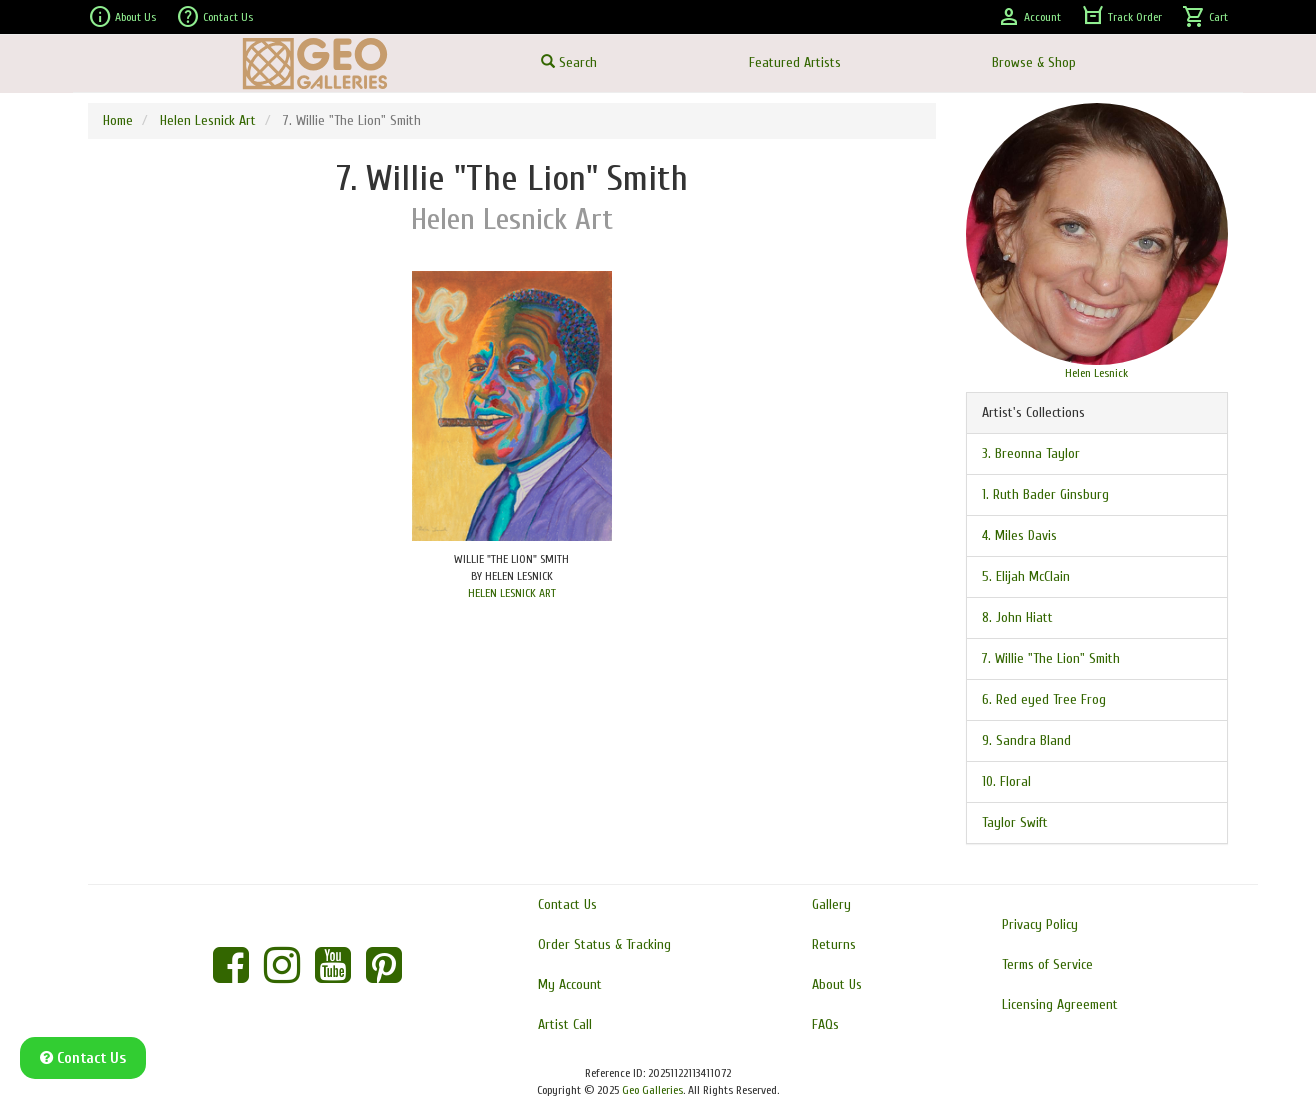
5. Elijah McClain (1026, 576)
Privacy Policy (1040, 924)
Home (118, 120)
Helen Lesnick (1096, 373)
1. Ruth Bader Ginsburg (1045, 494)
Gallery (831, 904)
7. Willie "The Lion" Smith (1051, 658)
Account (1029, 17)
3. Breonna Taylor (1031, 453)
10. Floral (1006, 781)
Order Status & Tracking (604, 944)
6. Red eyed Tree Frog (1044, 699)
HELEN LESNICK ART (512, 593)
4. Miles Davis (1019, 535)
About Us (122, 17)
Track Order (1121, 17)
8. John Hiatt (1017, 617)
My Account (570, 984)
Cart (1205, 17)
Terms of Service (1047, 964)
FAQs (825, 1024)
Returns (834, 944)
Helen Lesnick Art (208, 120)
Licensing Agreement (1060, 1004)
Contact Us (214, 17)
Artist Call (565, 1024)
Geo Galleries (652, 1090)
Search (569, 62)
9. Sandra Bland (1026, 740)
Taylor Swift (1015, 822)
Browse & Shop (1034, 62)
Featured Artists (795, 62)
